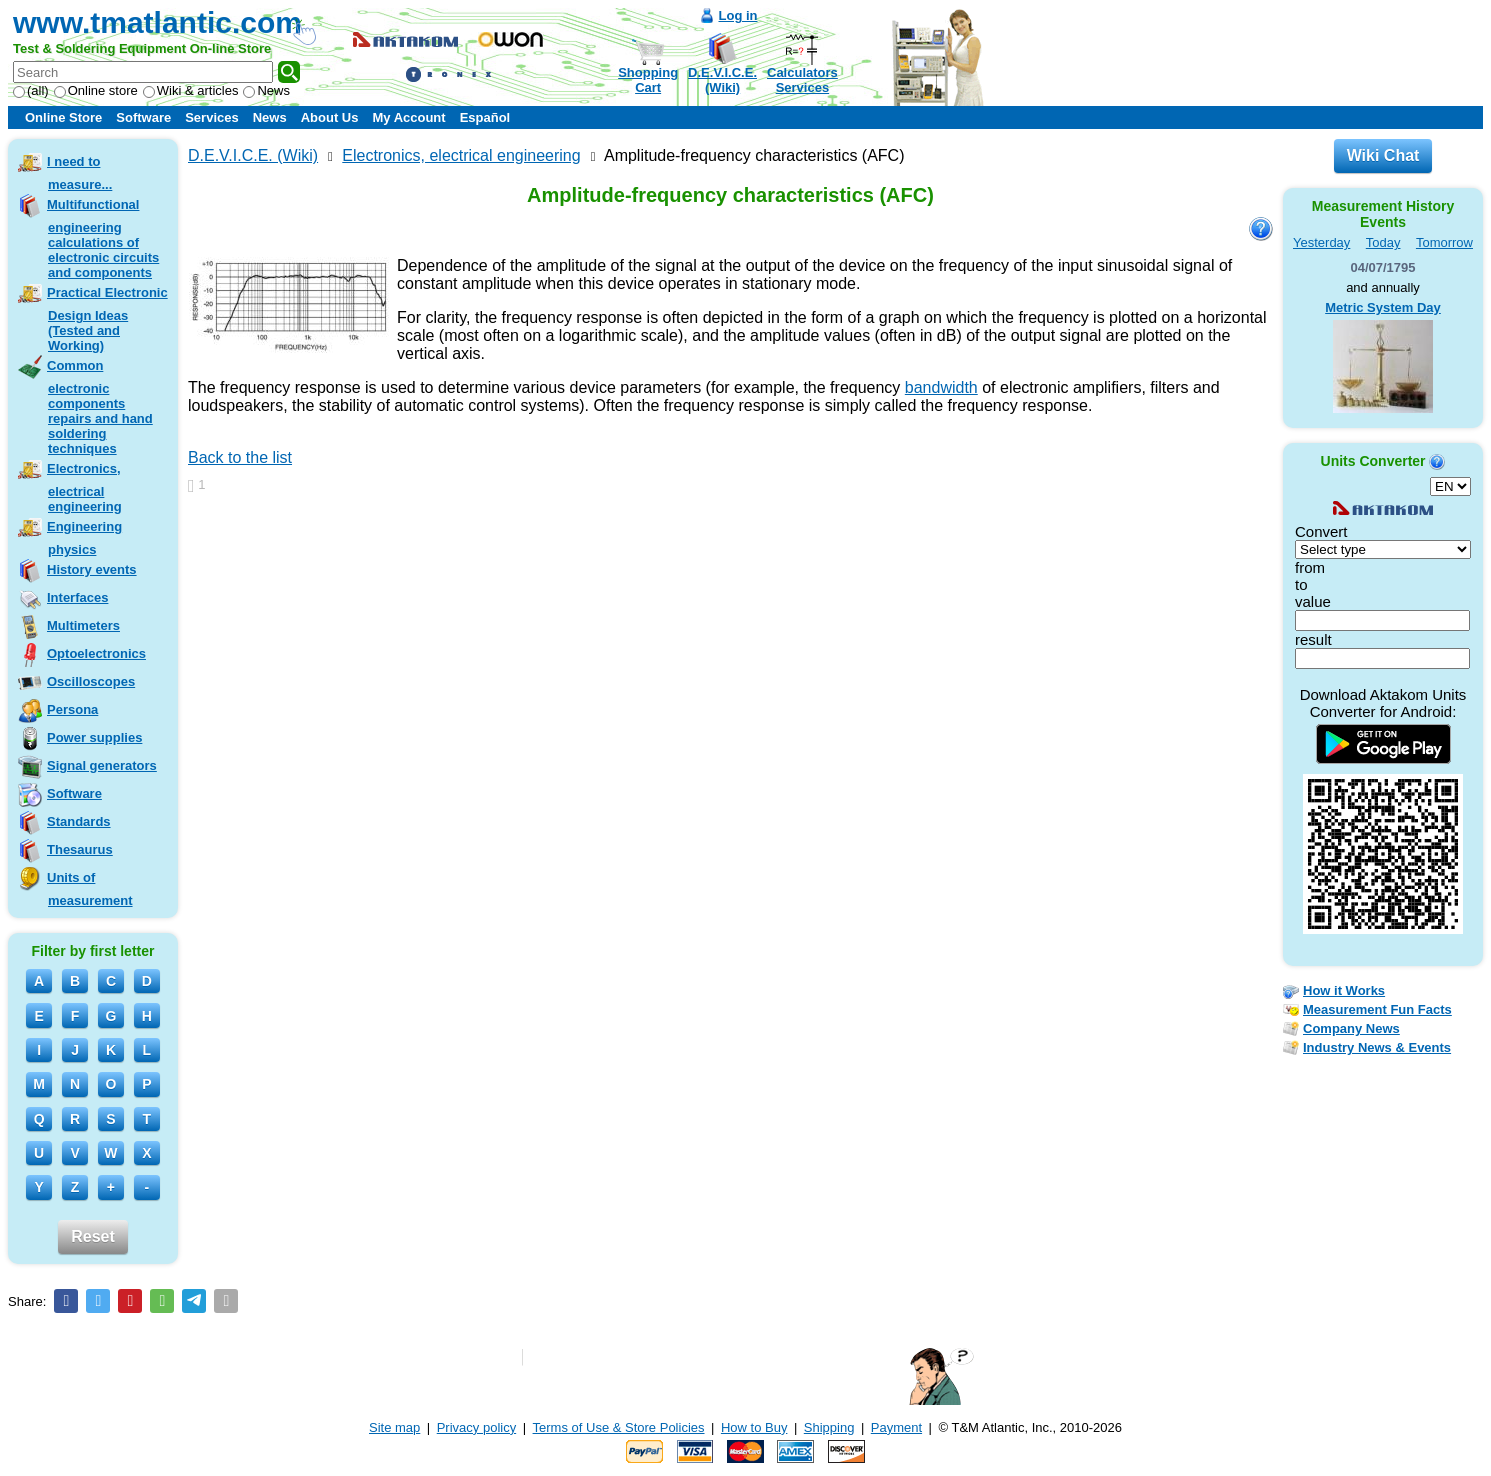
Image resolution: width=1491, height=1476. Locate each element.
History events (92, 569)
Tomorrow (1444, 242)
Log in (738, 15)
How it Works (1344, 990)
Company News (1351, 1028)
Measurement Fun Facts (1377, 1009)
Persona (72, 709)
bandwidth (941, 387)
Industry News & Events (1377, 1047)
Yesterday (1321, 242)
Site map (394, 1427)
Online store (96, 90)
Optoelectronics (96, 653)
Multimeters (83, 625)
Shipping (829, 1427)
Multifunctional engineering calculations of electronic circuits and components (103, 238)
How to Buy (754, 1427)
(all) (31, 90)
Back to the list (240, 457)
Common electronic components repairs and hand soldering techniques (100, 407)
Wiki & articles (191, 90)
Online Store (63, 117)
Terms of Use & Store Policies (619, 1427)
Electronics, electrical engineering (84, 487)
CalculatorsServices (802, 80)
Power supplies (94, 737)
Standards (79, 821)
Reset (93, 1236)
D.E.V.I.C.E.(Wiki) (722, 80)
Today (1383, 242)
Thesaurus (80, 849)
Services (212, 117)
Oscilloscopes (91, 681)
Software (143, 117)
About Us (330, 117)
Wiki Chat (1383, 155)
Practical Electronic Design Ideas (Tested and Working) (107, 319)
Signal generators (102, 765)
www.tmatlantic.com (157, 22)
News (266, 90)
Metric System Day (1383, 307)
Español (485, 117)
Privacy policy (476, 1427)
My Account (408, 117)
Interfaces (77, 597)
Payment (896, 1427)
